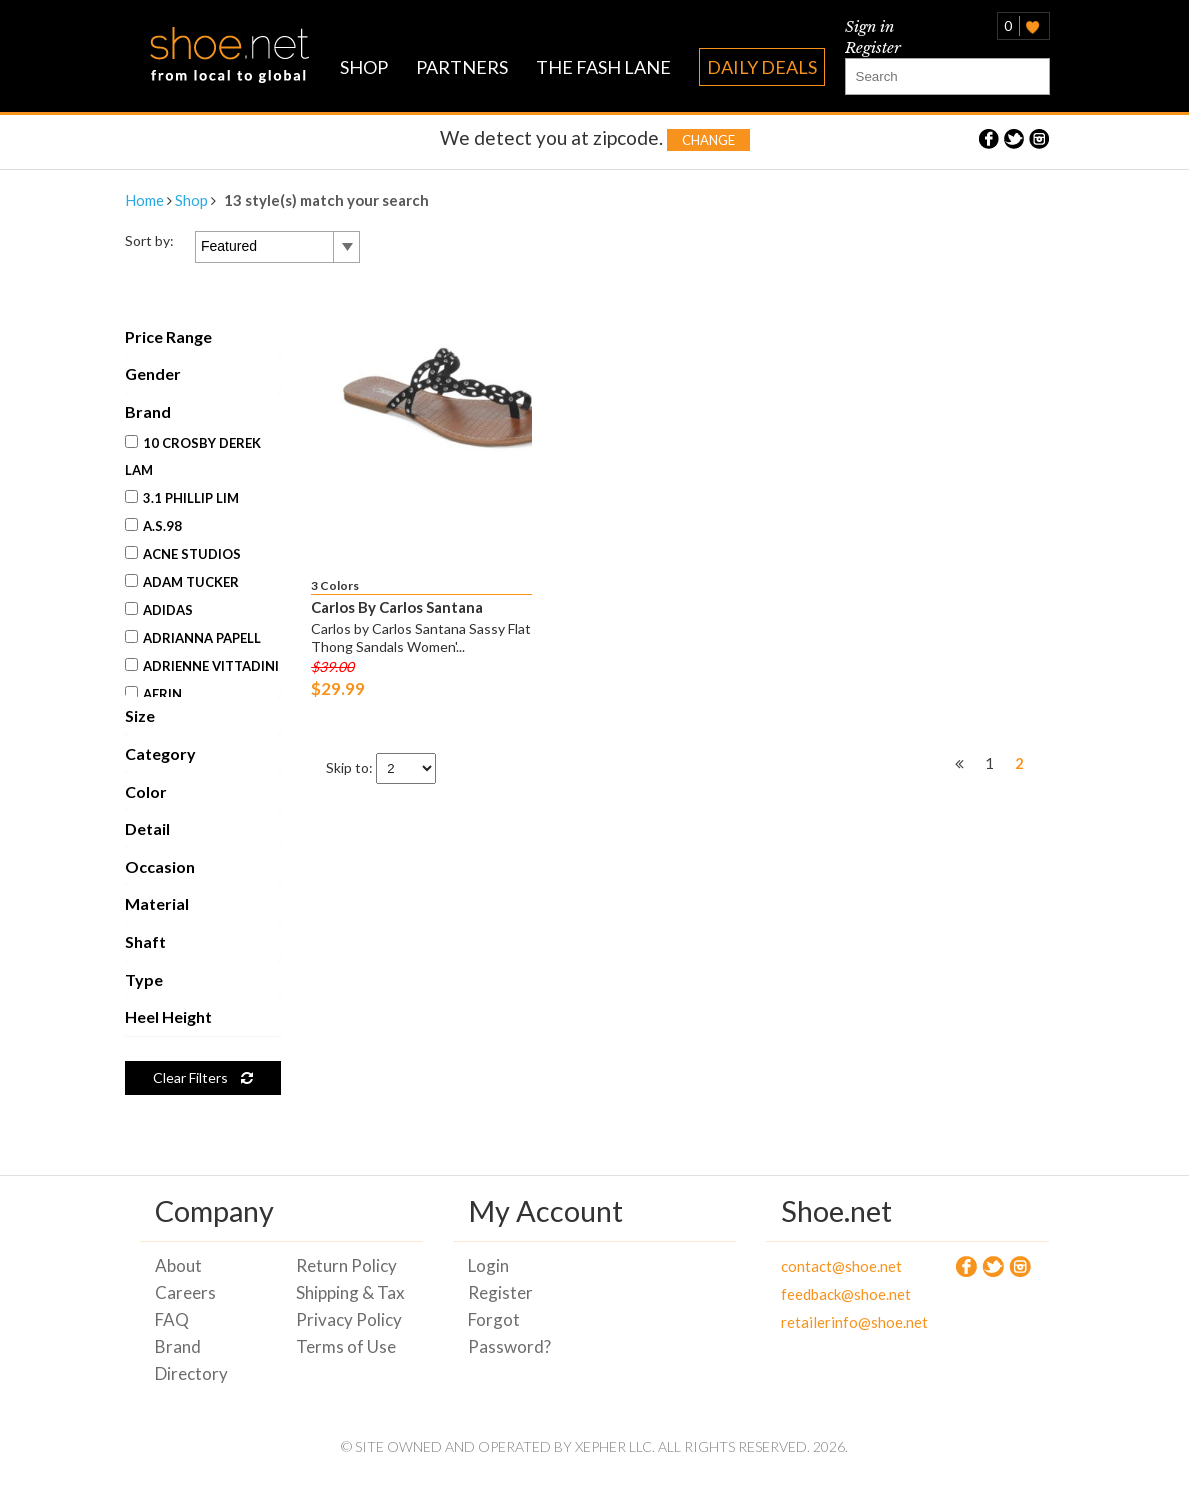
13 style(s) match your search (326, 200)
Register (873, 47)
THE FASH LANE (603, 67)
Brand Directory (191, 1360)
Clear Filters (203, 1077)
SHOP (364, 67)
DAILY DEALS (762, 67)
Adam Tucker (182, 582)
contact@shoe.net (837, 1266)
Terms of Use (346, 1346)
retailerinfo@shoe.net (837, 1322)
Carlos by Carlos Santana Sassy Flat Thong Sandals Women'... (421, 637)
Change (708, 140)
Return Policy (346, 1265)
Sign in (869, 26)
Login (488, 1265)
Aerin (153, 694)
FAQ (172, 1319)
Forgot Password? (509, 1333)
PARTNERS (462, 67)
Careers (185, 1292)
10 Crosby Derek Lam (193, 456)
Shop (191, 200)
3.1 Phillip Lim (182, 498)
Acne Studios (183, 554)
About (178, 1265)
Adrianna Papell (193, 638)
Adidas (159, 610)
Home (144, 200)
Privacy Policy (349, 1319)
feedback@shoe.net (837, 1294)
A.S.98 (153, 526)
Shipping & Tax (350, 1292)
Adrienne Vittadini (202, 666)
